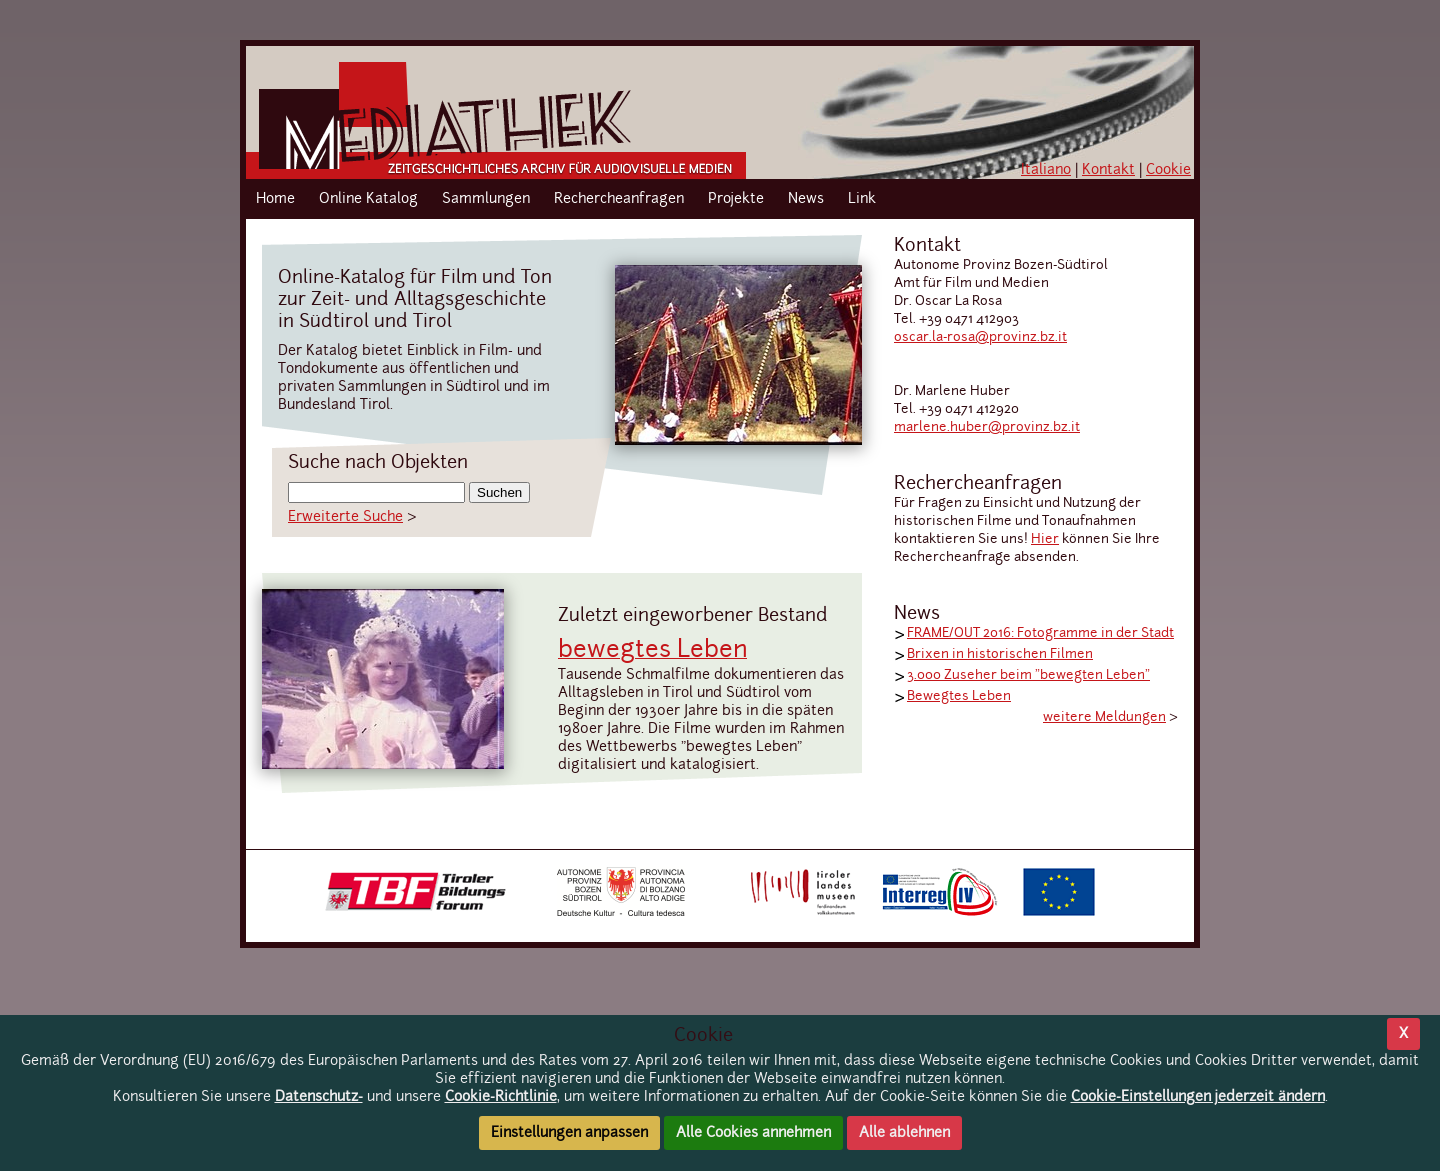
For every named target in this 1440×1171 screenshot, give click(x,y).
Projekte (736, 199)
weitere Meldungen (1104, 717)
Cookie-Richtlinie (501, 1097)
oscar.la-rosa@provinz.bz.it (980, 337)
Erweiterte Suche (345, 517)
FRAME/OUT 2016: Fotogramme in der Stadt (1040, 633)
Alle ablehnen (904, 1133)
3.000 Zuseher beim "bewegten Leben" (1028, 675)
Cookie (1168, 170)
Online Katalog (368, 199)
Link (862, 199)
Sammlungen (486, 199)
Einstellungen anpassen (569, 1133)
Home (275, 199)
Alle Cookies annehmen (753, 1133)
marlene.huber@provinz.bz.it (987, 427)
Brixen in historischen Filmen (1000, 654)
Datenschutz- (319, 1097)
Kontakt (1108, 170)
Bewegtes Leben (959, 696)
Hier (1045, 539)
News (806, 199)
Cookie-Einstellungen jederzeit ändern (1198, 1097)
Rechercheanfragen (619, 199)
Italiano (1046, 170)
